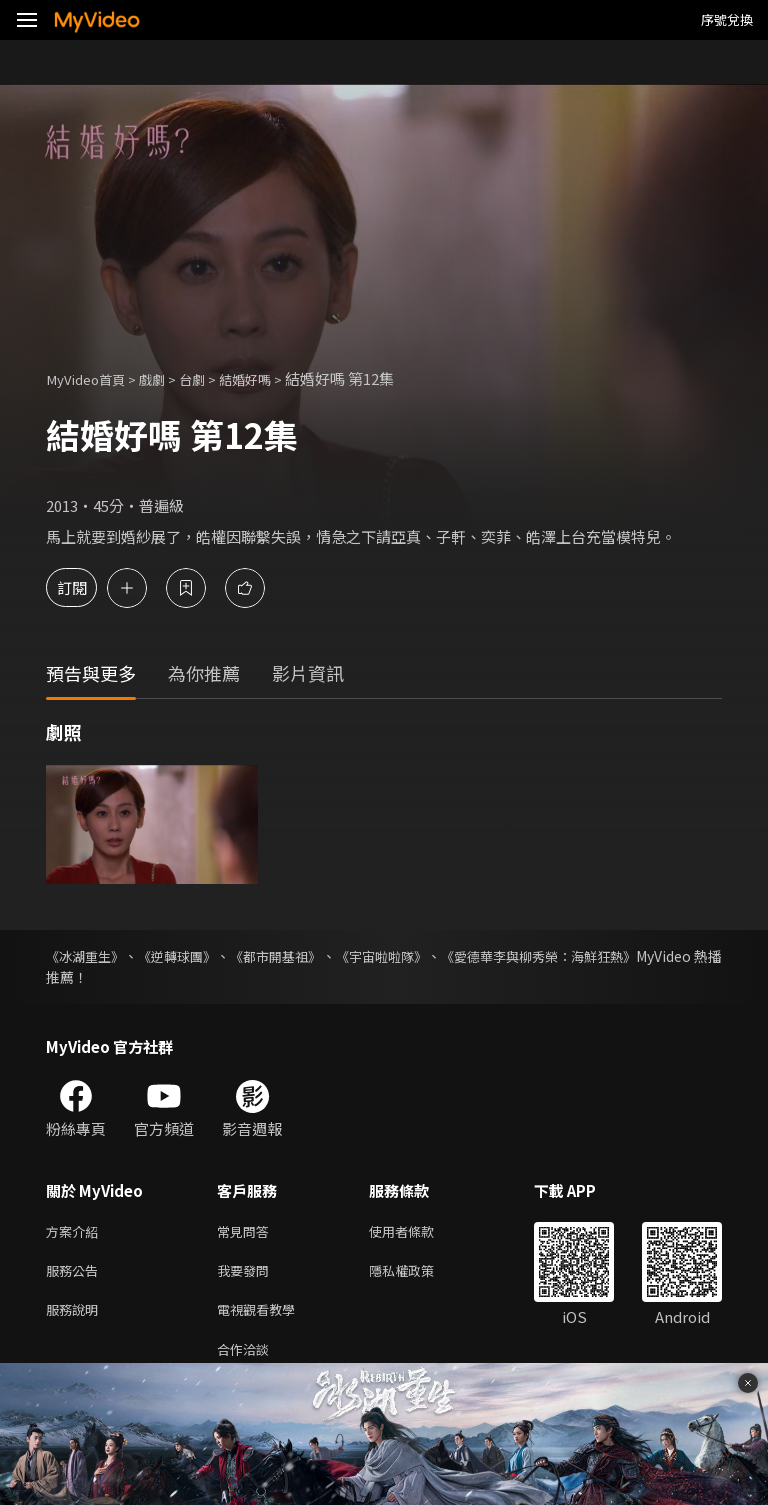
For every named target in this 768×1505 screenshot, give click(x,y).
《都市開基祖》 (314, 956)
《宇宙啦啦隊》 (438, 956)
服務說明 (76, 1316)
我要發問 (247, 1274)
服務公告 (76, 1274)
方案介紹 (76, 1232)
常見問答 (247, 1232)
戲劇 (166, 378)
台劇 (210, 378)
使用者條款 (418, 1232)
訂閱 (86, 587)
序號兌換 (727, 19)
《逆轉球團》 (198, 956)
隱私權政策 (418, 1274)
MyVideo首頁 (91, 378)
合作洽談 (247, 1358)
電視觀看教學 (262, 1316)
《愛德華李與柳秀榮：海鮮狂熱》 (617, 956)
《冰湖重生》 (88, 956)
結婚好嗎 (269, 378)
